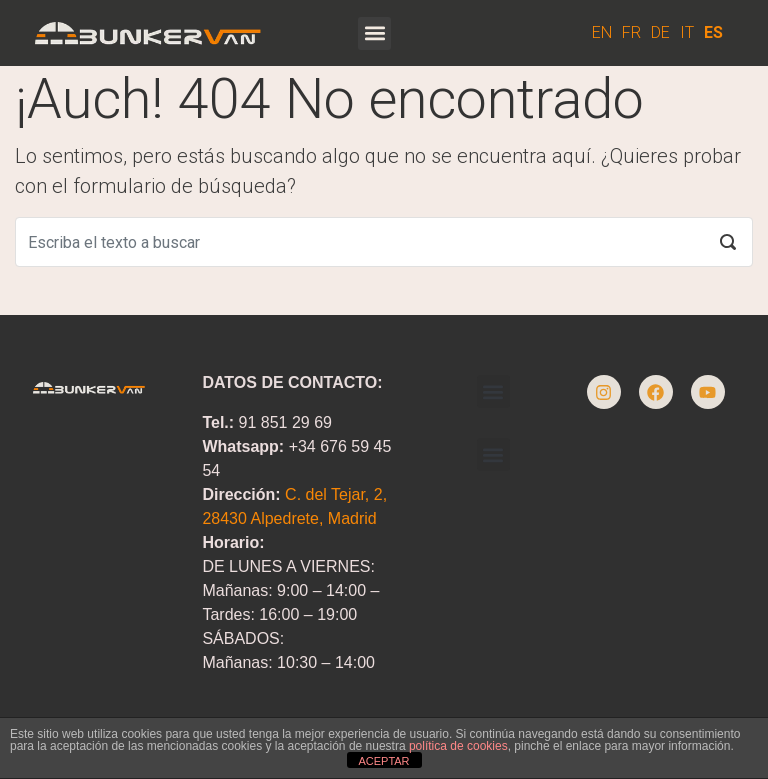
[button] (374, 33)
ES (713, 32)
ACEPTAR (383, 761)
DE (660, 32)
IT (687, 32)
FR (631, 32)
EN (602, 32)
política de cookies (458, 746)
